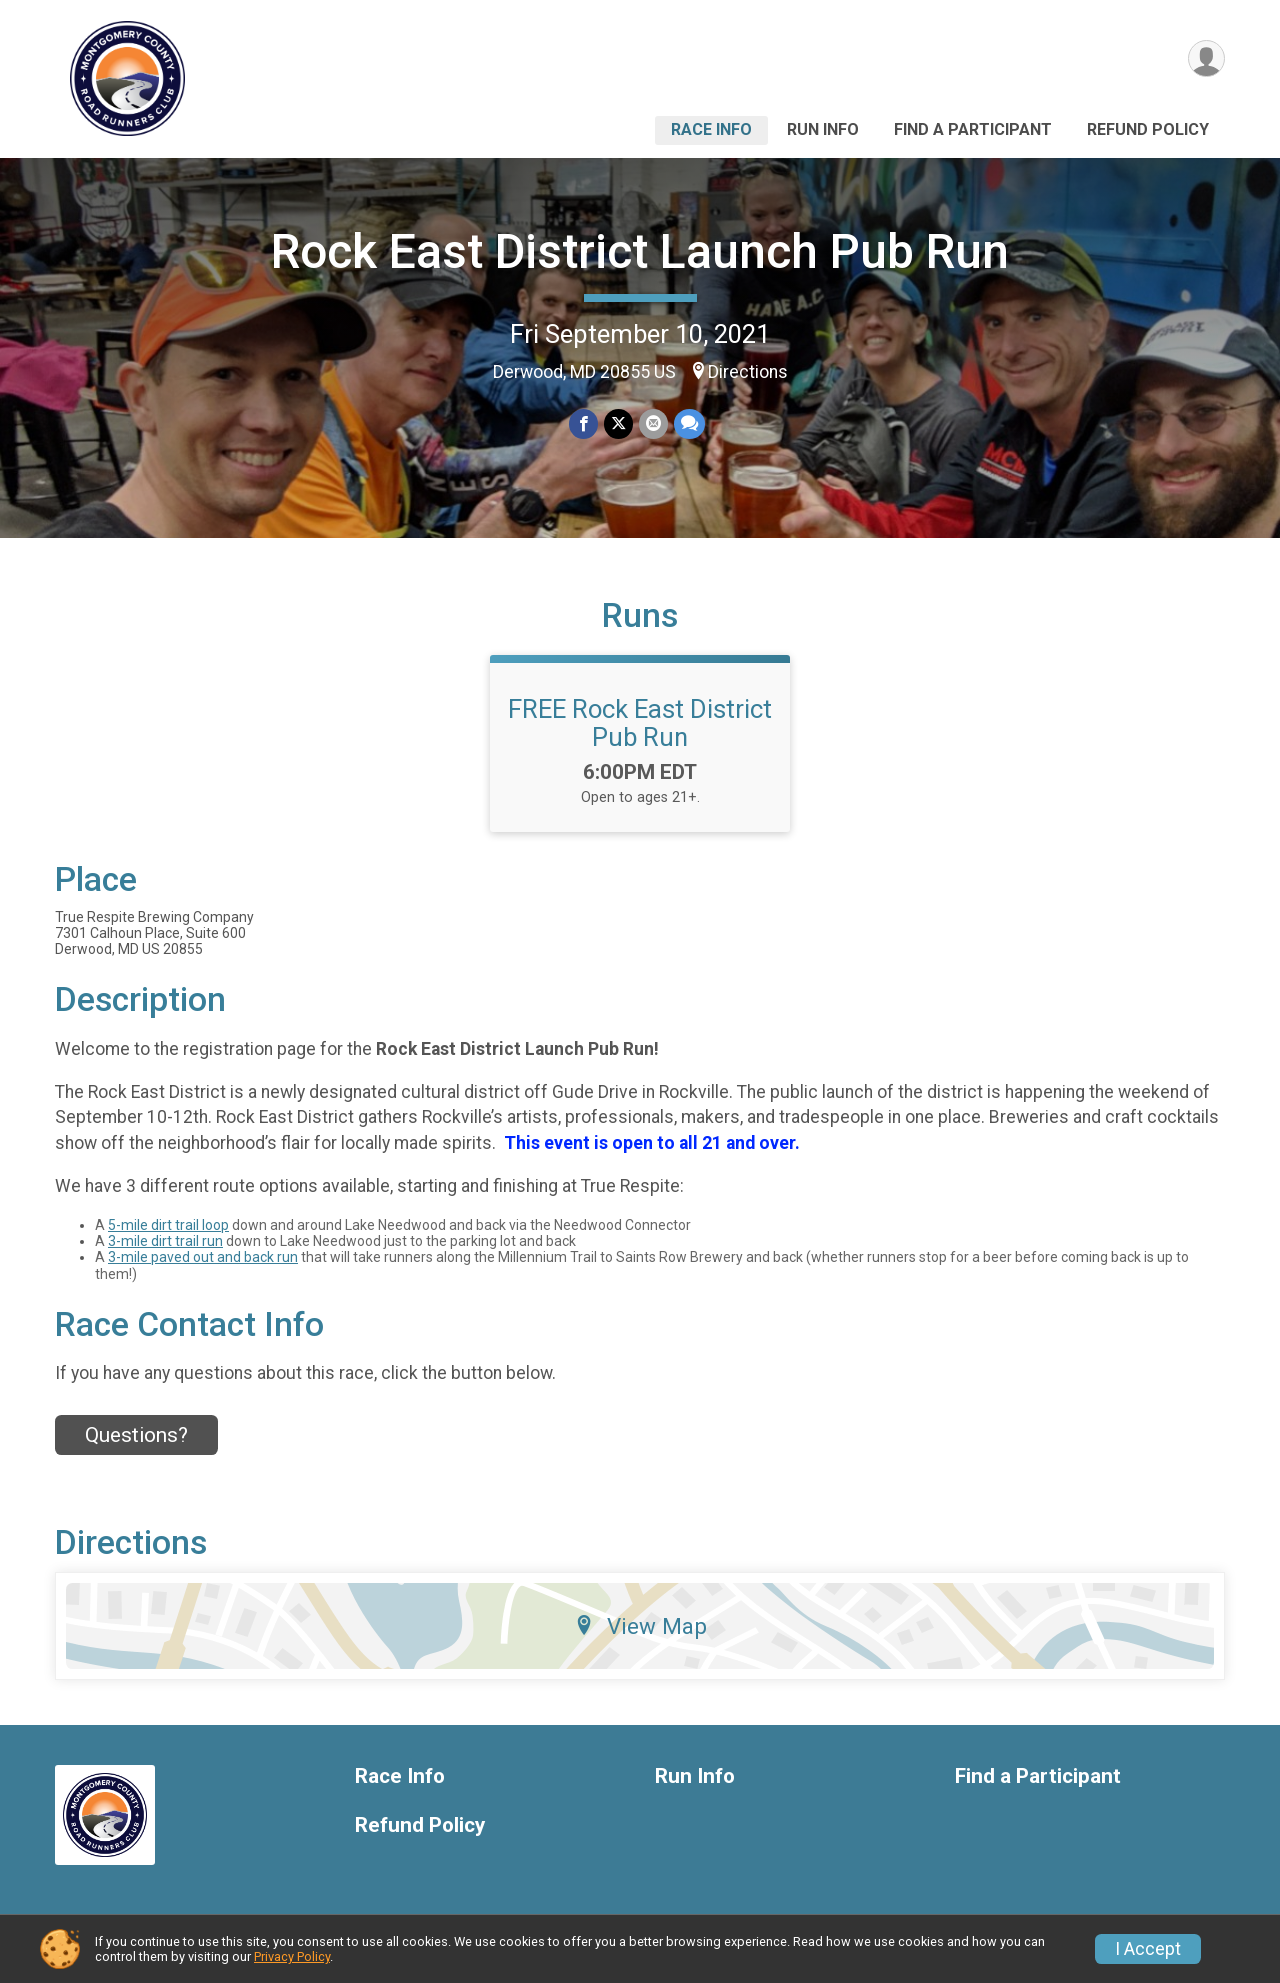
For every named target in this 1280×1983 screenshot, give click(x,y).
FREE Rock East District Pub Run (640, 723)
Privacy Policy (292, 1956)
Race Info (711, 129)
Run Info (823, 129)
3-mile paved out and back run (203, 1257)
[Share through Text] (689, 423)
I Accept (1148, 1949)
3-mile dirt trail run (165, 1241)
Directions (748, 372)
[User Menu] (1206, 58)
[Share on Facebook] (583, 423)
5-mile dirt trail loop (168, 1225)
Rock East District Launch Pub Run (640, 251)
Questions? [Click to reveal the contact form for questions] (136, 1435)
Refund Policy (1148, 129)
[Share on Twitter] (618, 423)
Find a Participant (973, 129)
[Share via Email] (653, 423)
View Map (640, 1626)
